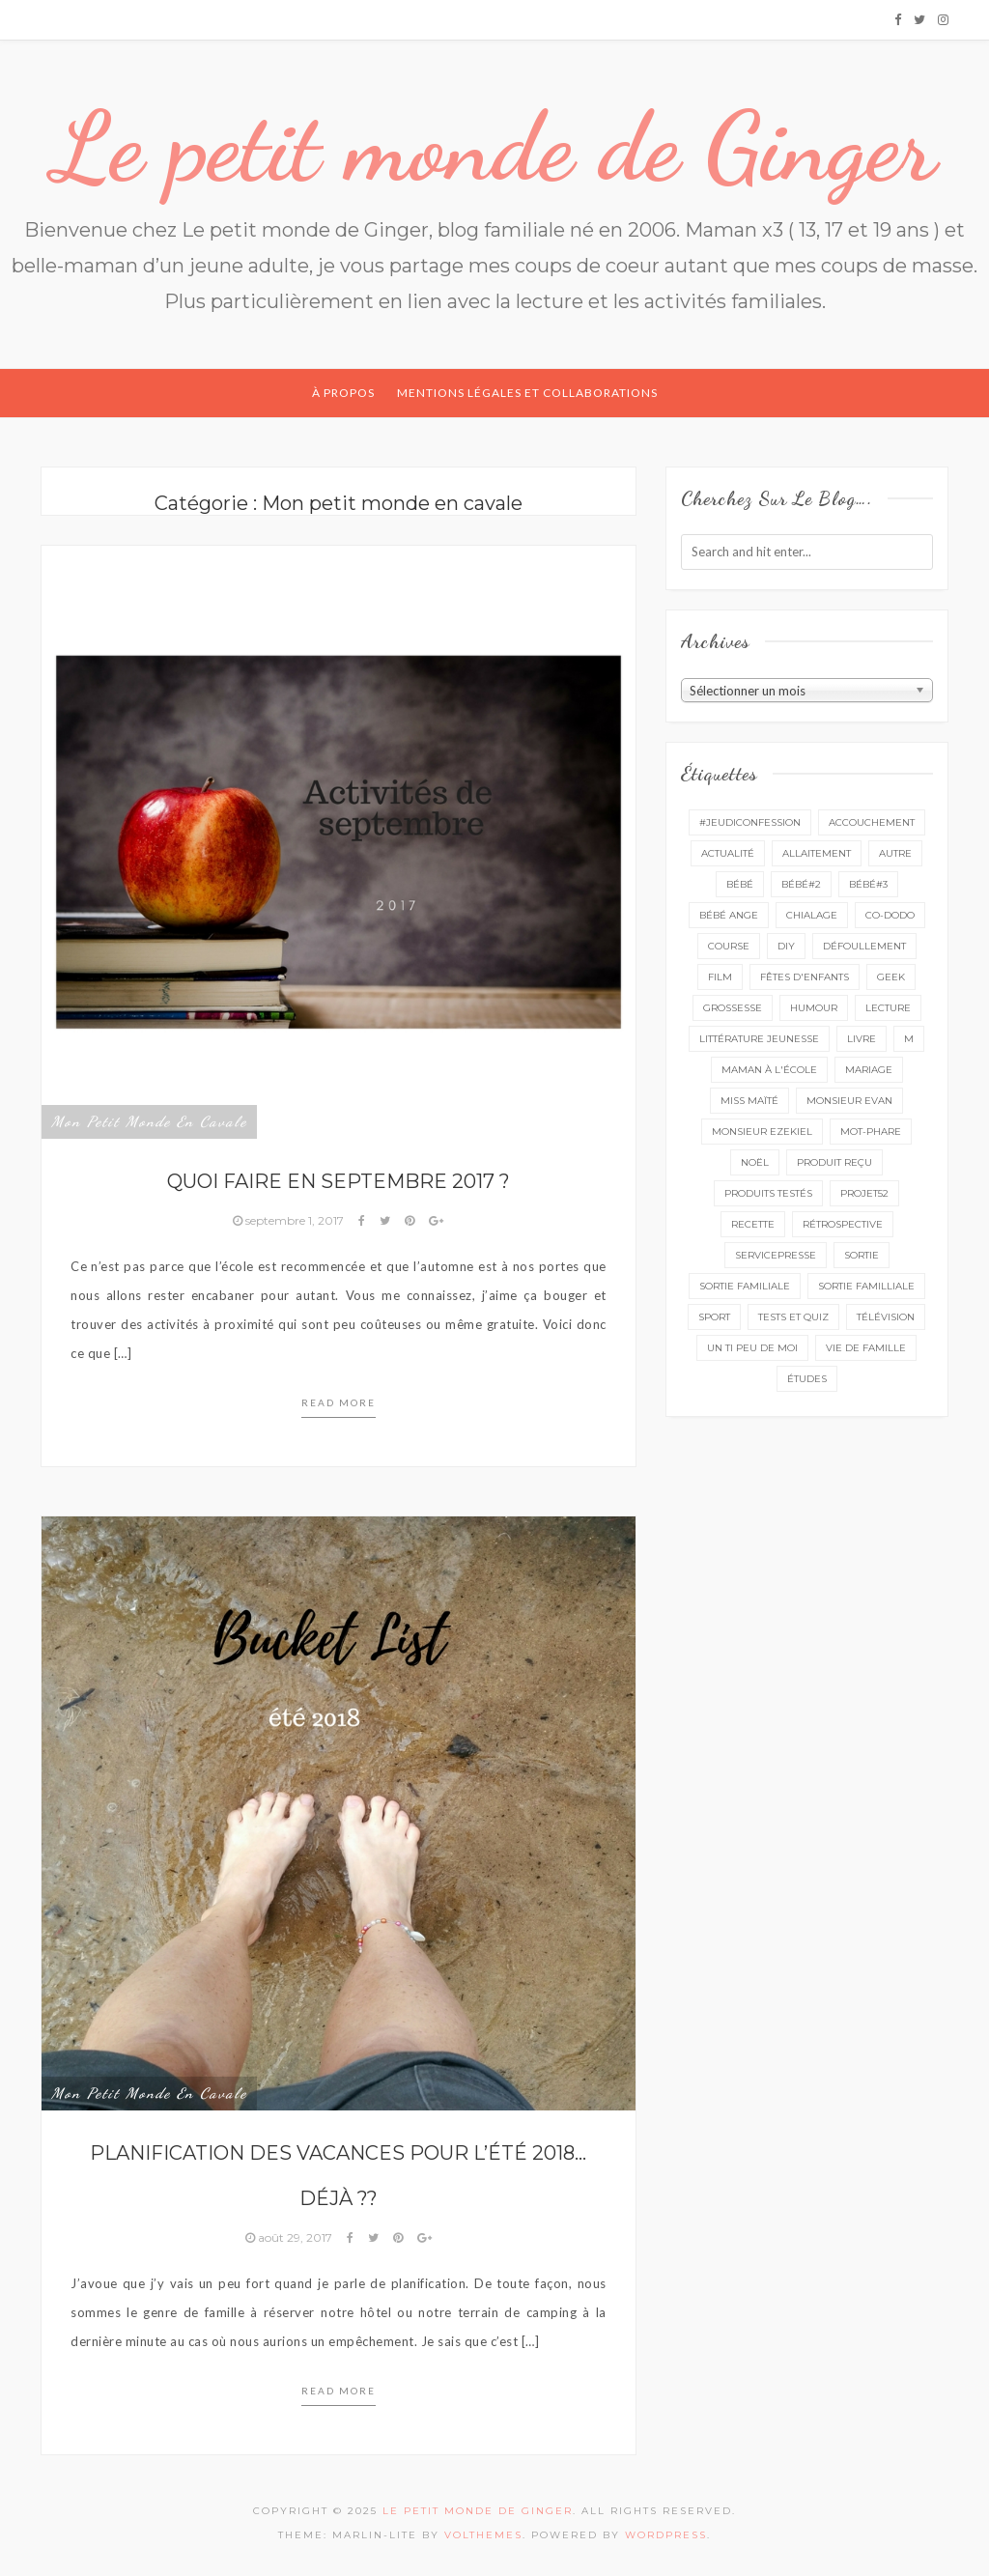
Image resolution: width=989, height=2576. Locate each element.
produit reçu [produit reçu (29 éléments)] (834, 1162)
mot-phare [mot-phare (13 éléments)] (870, 1131)
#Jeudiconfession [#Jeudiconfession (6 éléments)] (750, 822)
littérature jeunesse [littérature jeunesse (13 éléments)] (759, 1039)
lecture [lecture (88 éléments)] (888, 1008)
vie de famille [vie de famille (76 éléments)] (866, 1348)
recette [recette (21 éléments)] (753, 1224)
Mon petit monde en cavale (149, 1121)
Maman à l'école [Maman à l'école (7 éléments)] (769, 1069)
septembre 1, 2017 (290, 1220)
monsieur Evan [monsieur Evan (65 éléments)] (849, 1100)
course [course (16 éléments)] (728, 946)
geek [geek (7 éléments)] (891, 977)
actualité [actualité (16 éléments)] (727, 853)
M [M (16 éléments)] (909, 1039)
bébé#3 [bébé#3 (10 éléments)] (868, 884)
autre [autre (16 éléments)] (895, 853)
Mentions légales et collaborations (527, 392)
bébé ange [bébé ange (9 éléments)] (728, 915)
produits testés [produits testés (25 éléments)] (768, 1193)
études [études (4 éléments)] (807, 1379)
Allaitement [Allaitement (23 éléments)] (816, 853)
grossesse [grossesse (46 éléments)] (732, 1008)
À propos (343, 392)
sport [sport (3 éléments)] (714, 1317)
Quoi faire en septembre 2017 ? (338, 1181)
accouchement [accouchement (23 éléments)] (872, 822)
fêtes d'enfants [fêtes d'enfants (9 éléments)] (804, 977)
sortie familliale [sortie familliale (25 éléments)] (866, 1286)
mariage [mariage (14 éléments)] (868, 1069)
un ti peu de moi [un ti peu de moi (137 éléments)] (752, 1348)
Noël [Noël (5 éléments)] (755, 1162)
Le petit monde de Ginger (494, 147)
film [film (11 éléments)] (720, 977)
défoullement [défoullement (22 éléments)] (864, 946)
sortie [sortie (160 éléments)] (861, 1255)
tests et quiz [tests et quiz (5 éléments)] (793, 1317)
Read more (338, 1402)
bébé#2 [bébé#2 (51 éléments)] (801, 884)
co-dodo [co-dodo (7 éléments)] (890, 915)
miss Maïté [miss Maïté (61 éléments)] (749, 1100)
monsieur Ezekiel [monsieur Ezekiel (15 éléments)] (762, 1131)
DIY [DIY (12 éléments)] (786, 946)
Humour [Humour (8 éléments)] (813, 1008)
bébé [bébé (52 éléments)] (739, 884)
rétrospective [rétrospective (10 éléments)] (843, 1224)
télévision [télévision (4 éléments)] (886, 1317)
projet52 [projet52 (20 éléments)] (864, 1193)
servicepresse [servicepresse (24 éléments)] (775, 1255)
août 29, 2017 (290, 2237)
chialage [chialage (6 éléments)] (811, 915)
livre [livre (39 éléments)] (861, 1039)
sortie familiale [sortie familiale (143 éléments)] (744, 1286)
